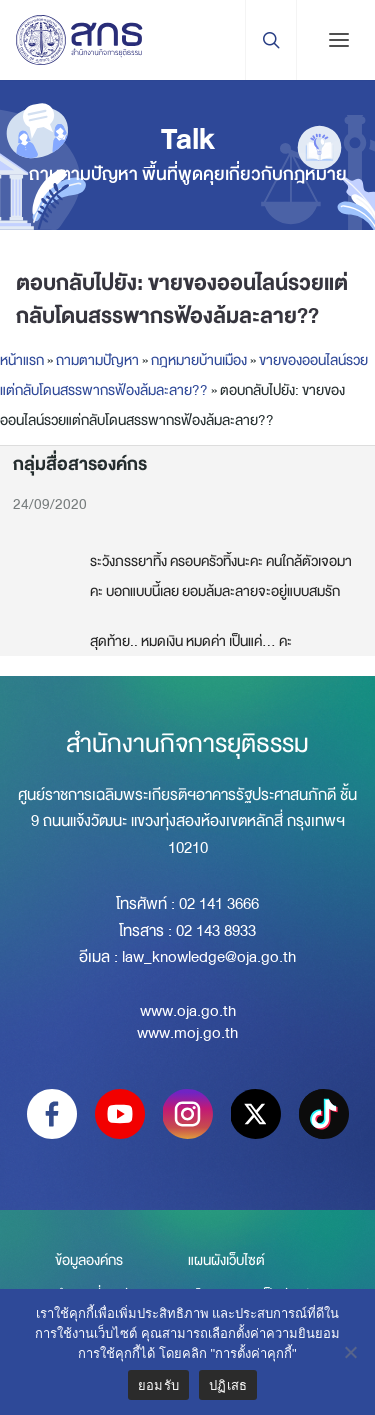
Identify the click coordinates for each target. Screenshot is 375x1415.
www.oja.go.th (188, 1011)
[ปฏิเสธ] (350, 1352)
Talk (187, 139)
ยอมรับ (158, 1385)
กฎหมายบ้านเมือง (199, 360)
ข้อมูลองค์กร (89, 1260)
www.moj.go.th (187, 1033)
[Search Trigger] (270, 40)
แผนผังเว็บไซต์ (226, 1260)
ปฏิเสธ (228, 1385)
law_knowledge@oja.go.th (209, 957)
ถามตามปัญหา (97, 360)
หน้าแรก (22, 360)
